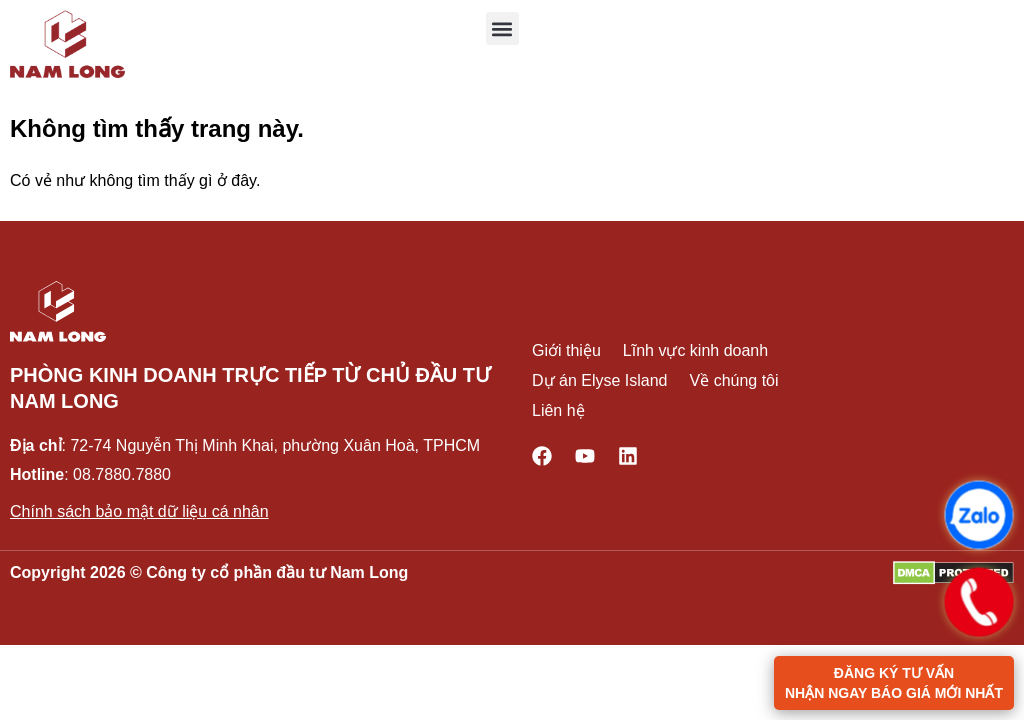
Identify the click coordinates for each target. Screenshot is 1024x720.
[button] (502, 28)
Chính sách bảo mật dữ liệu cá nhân (139, 511)
